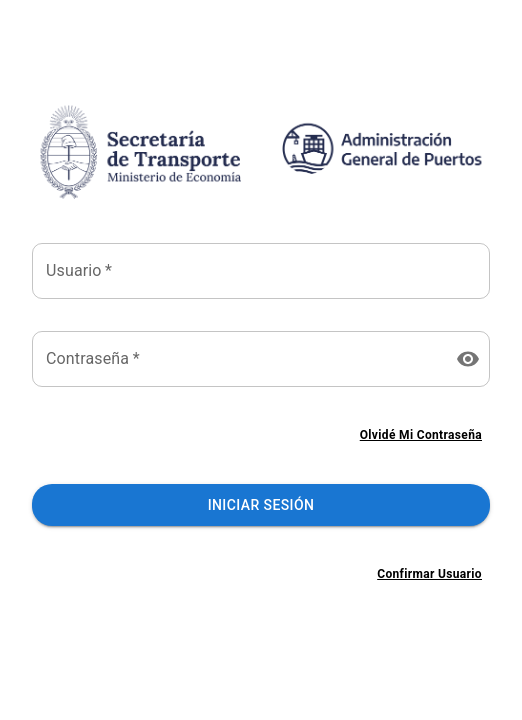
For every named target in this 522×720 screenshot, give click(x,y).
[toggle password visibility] (468, 359)
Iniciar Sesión (261, 505)
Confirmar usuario (429, 574)
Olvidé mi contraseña (421, 435)
